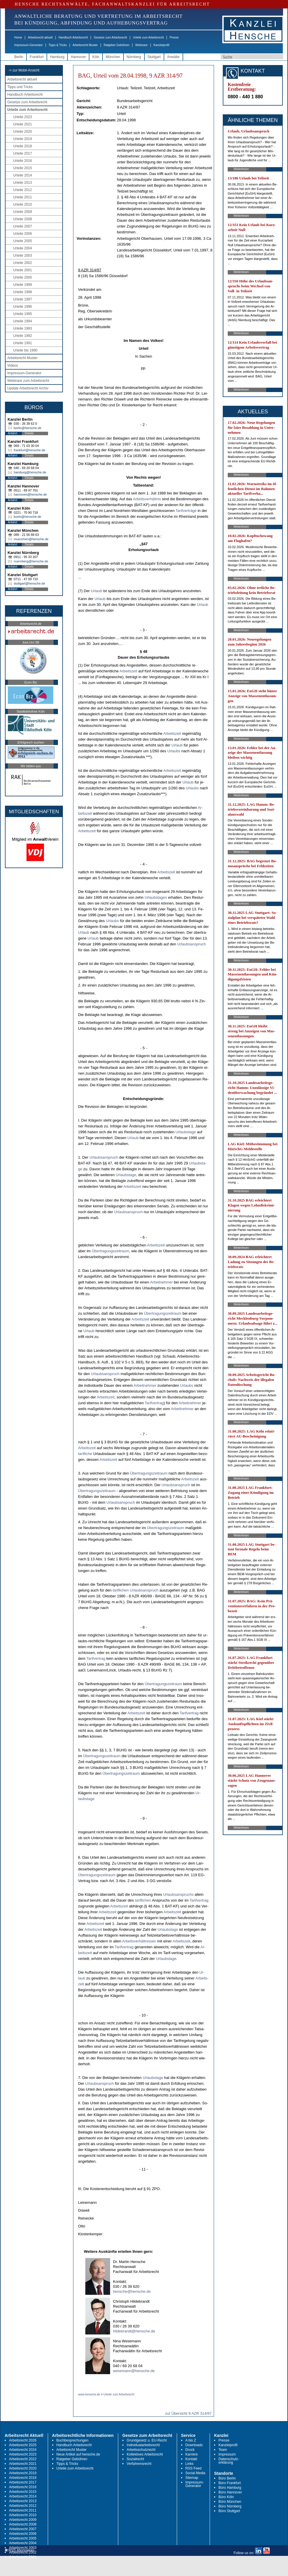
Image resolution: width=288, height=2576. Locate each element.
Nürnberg (134, 57)
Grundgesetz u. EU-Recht (147, 2440)
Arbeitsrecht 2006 (22, 2534)
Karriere (191, 2454)
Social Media (195, 2473)
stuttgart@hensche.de (29, 583)
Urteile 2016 (22, 161)
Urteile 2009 (22, 212)
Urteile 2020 (22, 132)
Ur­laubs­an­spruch (191, 944)
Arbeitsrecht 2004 (22, 2543)
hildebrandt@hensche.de (134, 2331)
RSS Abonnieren (19, 2550)
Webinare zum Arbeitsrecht (28, 381)
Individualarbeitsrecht (143, 2445)
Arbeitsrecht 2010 (22, 2515)
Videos (12, 365)
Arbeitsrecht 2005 (22, 2538)
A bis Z (190, 2440)
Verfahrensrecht (139, 2464)
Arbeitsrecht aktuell (40, 37)
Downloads (194, 2445)
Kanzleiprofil (161, 45)
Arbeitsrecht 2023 (22, 2454)
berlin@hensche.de (27, 428)
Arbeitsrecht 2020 (22, 2468)
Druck (190, 2450)
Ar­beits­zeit (128, 671)
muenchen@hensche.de (31, 539)
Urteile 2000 (22, 277)
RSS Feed (193, 2468)
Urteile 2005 (22, 241)
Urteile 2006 (22, 234)
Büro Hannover (230, 2492)
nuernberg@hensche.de (31, 561)
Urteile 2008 (22, 219)
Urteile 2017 (22, 153)
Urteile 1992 (22, 336)
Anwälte (173, 57)
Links (189, 2464)
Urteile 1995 (22, 314)
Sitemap (191, 2478)
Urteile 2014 (22, 175)
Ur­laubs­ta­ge (186, 1132)
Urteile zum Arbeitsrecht (148, 37)
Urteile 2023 (22, 117)
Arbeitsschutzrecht (141, 2450)
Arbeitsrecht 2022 (22, 2459)
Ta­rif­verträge (186, 510)
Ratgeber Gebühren (116, 45)
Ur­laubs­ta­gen (155, 897)
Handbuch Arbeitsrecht (73, 37)
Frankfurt (37, 57)
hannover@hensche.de (30, 494)
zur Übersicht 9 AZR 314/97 (188, 2413)
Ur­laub (96, 591)
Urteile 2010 (22, 204)
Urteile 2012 (22, 190)
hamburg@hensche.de (30, 472)
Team (222, 2450)
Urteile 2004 (22, 248)
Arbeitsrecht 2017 (22, 2482)
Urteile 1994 (22, 321)
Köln (95, 57)
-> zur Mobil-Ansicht (23, 70)
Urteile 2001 (22, 270)
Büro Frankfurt (229, 2483)
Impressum (227, 2454)
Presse (174, 37)
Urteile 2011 (22, 197)
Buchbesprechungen (72, 2440)
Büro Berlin (227, 2478)
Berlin (18, 57)
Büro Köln (226, 2497)
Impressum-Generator (28, 45)
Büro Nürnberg (229, 2506)
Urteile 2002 (22, 263)
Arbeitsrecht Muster (85, 45)
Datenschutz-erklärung (228, 2461)
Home (18, 37)
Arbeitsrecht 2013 (22, 2501)
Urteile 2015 (22, 168)
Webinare (141, 45)
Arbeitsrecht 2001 (22, 2557)
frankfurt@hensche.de (29, 450)
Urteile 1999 (22, 285)
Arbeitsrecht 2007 (22, 2529)
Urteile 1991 (22, 343)
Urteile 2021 (22, 124)
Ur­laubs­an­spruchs (178, 1894)
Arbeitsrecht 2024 (22, 2450)
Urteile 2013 (22, 183)
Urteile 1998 (22, 292)
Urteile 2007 (22, 226)
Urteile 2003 (22, 255)
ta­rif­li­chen (121, 1590)
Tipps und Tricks (20, 87)
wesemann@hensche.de (134, 2371)
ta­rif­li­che (85, 1453)
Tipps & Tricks (58, 45)
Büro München (229, 2502)
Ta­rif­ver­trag (154, 1403)
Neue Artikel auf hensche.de (78, 2454)
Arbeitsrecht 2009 (22, 2520)
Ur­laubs (173, 751)
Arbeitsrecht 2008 (22, 2524)
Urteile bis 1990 (25, 350)
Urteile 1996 (22, 307)
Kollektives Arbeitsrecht (145, 2454)
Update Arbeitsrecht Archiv (27, 388)
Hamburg (57, 57)
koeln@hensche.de (27, 516)
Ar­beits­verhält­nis (147, 499)
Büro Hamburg (229, 2488)
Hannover (78, 57)
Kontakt (191, 2459)
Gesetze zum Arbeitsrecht (110, 37)
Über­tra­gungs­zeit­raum (110, 1251)
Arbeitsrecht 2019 (22, 2473)
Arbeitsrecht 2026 (22, 2440)
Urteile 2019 (22, 139)
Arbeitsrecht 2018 (22, 2478)
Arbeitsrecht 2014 (22, 2496)
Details (29, 433)
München (113, 57)
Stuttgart (154, 57)
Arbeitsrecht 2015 (22, 2492)
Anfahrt (12, 433)
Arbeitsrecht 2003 (22, 2548)
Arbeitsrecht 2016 (22, 2487)
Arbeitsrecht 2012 (22, 2506)
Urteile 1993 (22, 328)
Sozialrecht (135, 2459)
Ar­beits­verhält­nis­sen (139, 1941)
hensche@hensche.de (132, 2291)
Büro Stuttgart (229, 2511)
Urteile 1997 (22, 299)
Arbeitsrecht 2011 (22, 2510)
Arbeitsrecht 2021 (22, 2464)
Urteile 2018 (22, 146)
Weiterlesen (241, 169)
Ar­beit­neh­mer (161, 1282)
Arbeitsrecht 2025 (22, 2445)
